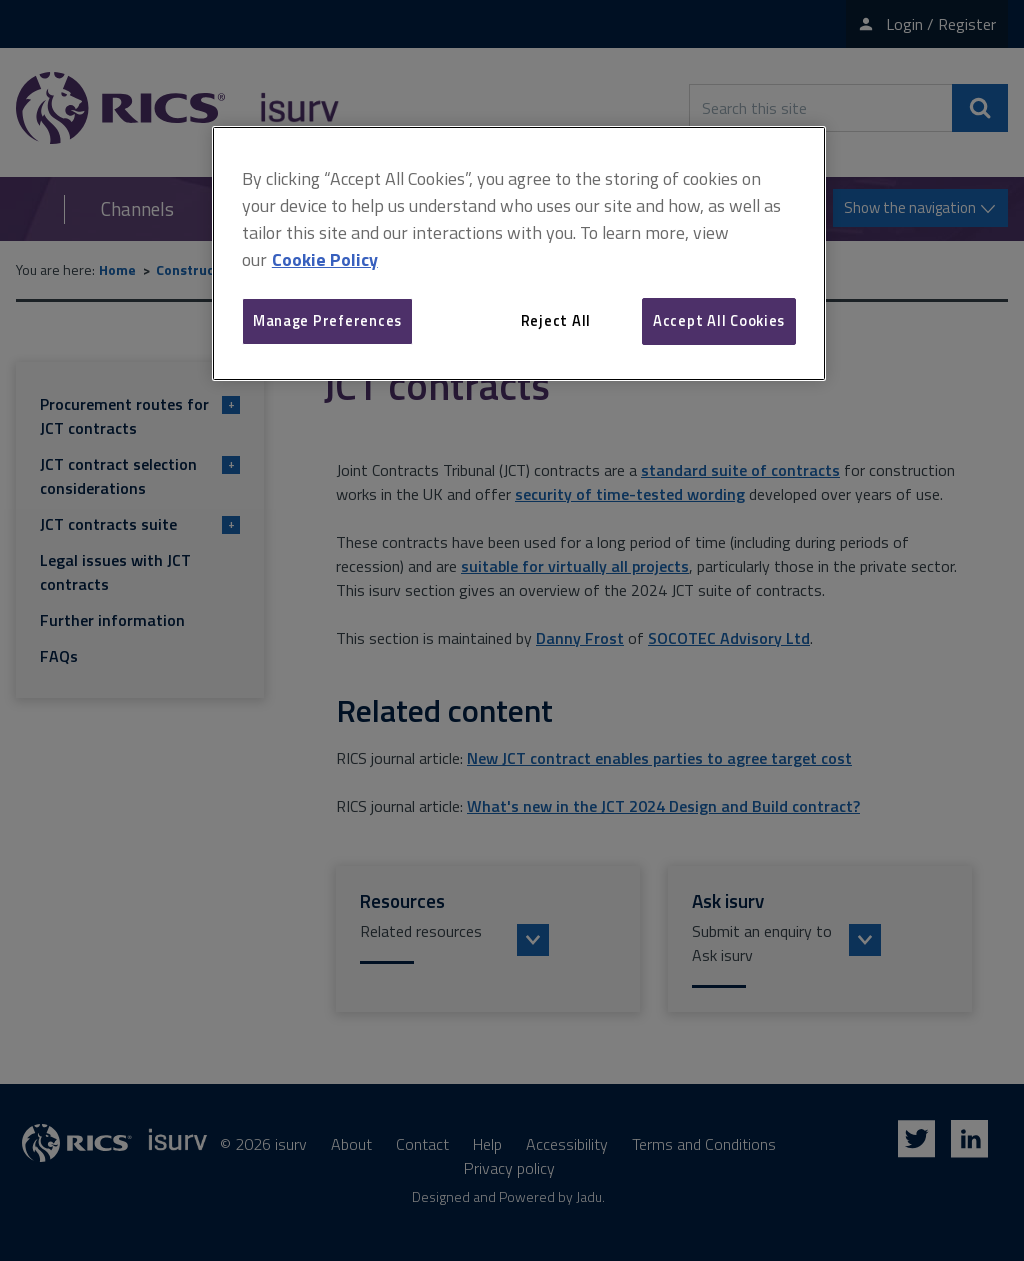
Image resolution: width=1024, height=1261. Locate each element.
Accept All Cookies (719, 320)
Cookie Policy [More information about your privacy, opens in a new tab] (325, 259)
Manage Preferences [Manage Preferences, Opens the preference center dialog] (327, 320)
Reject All (556, 320)
